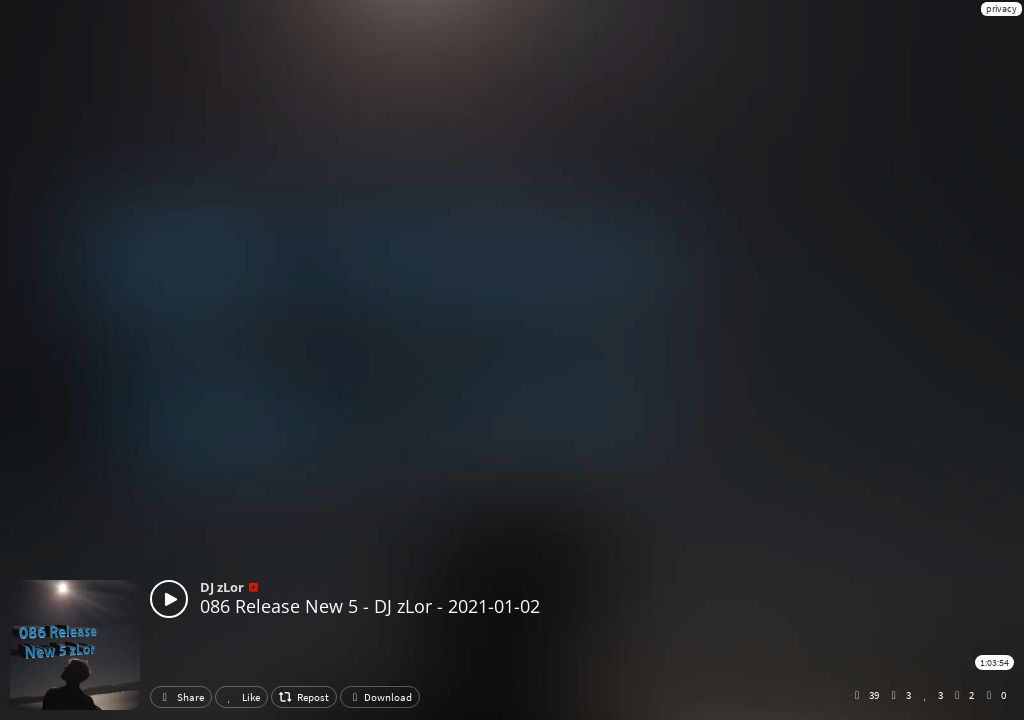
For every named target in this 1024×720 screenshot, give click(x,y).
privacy (1001, 8)
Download (380, 697)
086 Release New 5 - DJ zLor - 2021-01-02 (370, 606)
